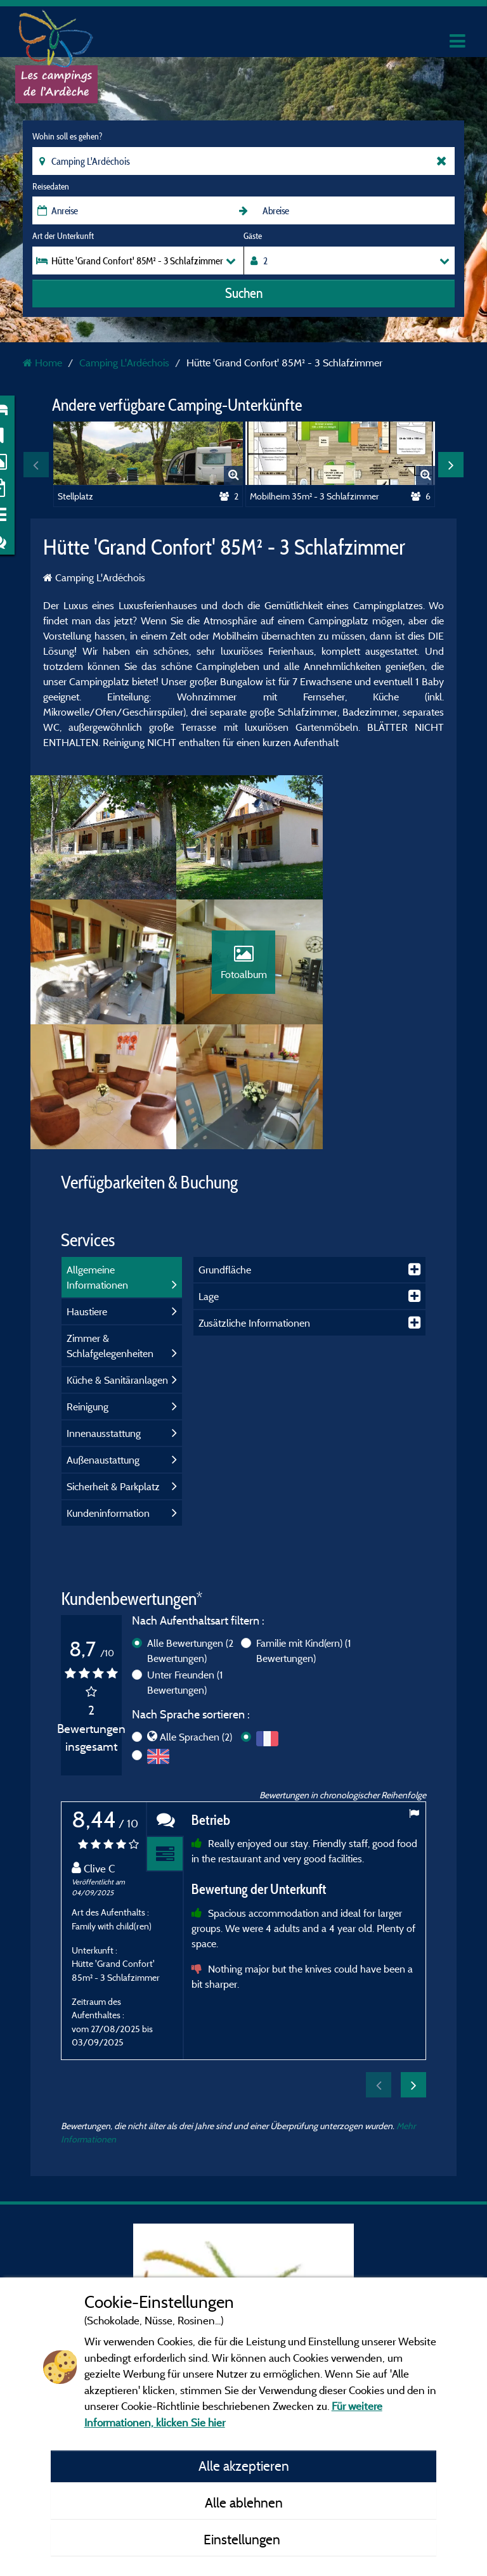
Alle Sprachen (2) (196, 1617)
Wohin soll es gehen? (67, 136)
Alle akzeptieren (243, 2465)
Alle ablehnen (244, 2502)
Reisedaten (50, 186)
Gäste (253, 236)
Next (451, 464)
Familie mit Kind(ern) (303, 1530)
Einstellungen (243, 2539)
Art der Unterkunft (63, 236)
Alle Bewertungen (190, 1530)
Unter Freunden (185, 1562)
